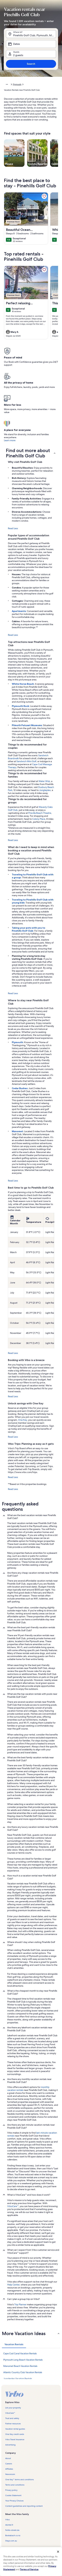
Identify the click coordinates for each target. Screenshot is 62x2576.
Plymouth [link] (17, 84)
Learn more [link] (9, 440)
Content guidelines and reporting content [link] (24, 2506)
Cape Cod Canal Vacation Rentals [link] (20, 2353)
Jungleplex (45, 790)
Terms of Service (29, 2569)
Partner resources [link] (13, 2423)
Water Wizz (44, 781)
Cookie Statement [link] (13, 2495)
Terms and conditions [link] (14, 2485)
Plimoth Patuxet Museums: (27, 725)
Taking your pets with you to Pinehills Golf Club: (28, 929)
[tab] (14, 2344)
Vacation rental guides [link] (15, 2429)
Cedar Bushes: (20, 1088)
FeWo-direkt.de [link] (12, 2530)
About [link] (8, 2458)
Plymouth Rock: (21, 706)
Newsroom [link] (10, 2474)
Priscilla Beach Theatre (39, 812)
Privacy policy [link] (11, 2490)
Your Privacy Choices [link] (14, 2500)
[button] (31, 453)
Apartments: (19, 611)
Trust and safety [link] (12, 2418)
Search (31, 63)
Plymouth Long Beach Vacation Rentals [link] (23, 2359)
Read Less (13, 528)
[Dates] (31, 44)
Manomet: (18, 1131)
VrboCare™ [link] (13, 2206)
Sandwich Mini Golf (26, 761)
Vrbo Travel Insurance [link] (14, 2439)
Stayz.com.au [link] (11, 2540)
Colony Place (38, 818)
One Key (22, 1419)
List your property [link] (13, 2407)
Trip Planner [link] (20, 2304)
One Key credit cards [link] (14, 2434)
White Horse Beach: (23, 683)
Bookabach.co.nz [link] (12, 2535)
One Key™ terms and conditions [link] (19, 2479)
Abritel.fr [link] (9, 2525)
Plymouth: (18, 1042)
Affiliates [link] (9, 2469)
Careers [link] (8, 2463)
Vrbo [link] (7, 2519)
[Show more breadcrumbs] (7, 84)
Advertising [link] (10, 2444)
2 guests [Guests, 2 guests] (18, 55)
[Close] (58, 2551)
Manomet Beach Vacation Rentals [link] (20, 2366)
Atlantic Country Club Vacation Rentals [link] (22, 2372)
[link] (44, 196)
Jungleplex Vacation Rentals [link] (17, 2378)
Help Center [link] (13, 2284)
